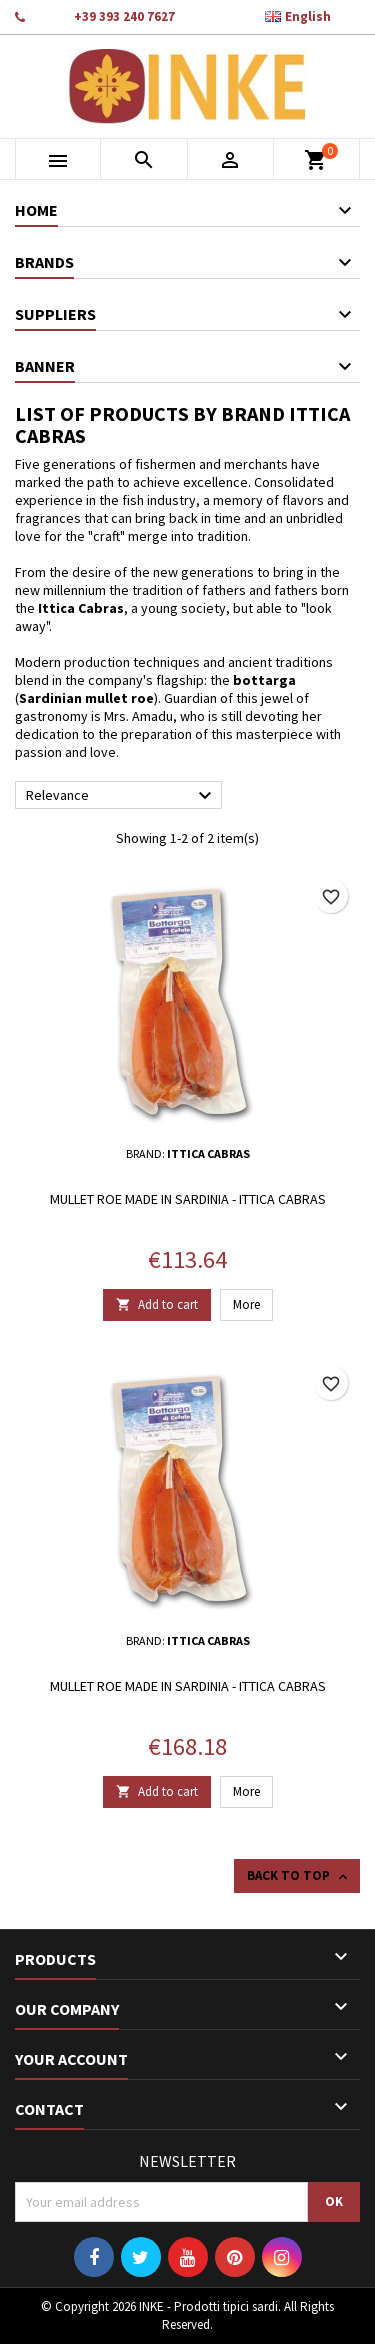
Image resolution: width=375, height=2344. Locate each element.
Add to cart (157, 1304)
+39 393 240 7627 (124, 16)
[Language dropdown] (308, 17)
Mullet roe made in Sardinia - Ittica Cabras (188, 1199)
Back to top (299, 1876)
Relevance (121, 796)
